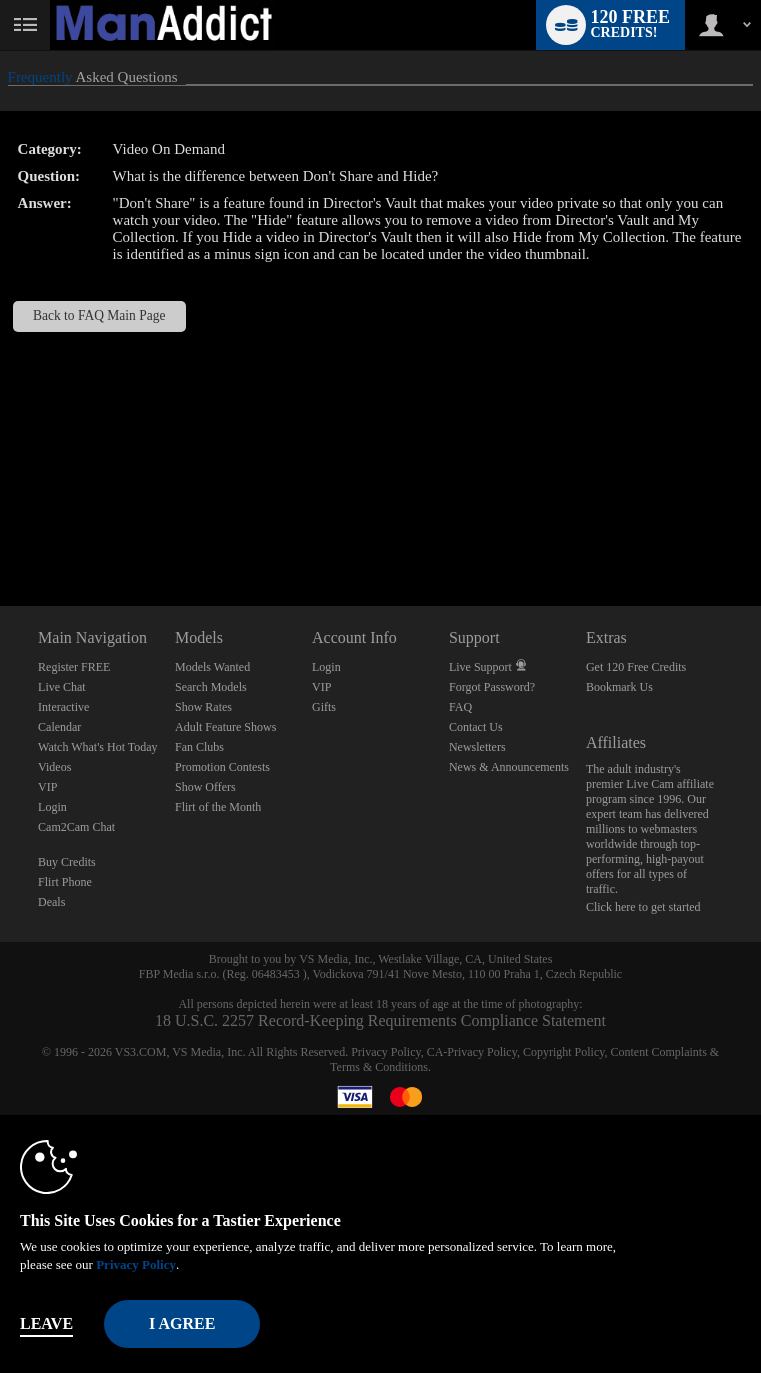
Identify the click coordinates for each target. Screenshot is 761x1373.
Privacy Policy (386, 1052)
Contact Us (476, 727)
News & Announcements (509, 767)
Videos (54, 767)
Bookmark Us (619, 687)
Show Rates (203, 707)
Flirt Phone (65, 882)
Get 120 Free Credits (636, 667)
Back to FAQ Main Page (99, 315)
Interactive (63, 707)
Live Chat (62, 687)
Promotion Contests (222, 767)
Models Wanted (212, 667)
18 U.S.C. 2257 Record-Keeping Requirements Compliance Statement (380, 1020)
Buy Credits (67, 862)
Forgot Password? (492, 687)
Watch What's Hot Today (98, 747)
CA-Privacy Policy (472, 1052)
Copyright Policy (564, 1052)
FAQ (460, 707)
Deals (51, 902)
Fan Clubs (199, 747)
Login (52, 807)
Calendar (59, 727)
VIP (47, 787)
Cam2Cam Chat (76, 827)
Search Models (211, 687)
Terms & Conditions (379, 1067)
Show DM (0, 531)
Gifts (324, 707)
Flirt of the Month (218, 807)
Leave (46, 1323)
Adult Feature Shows (225, 727)
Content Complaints (658, 1052)
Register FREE (74, 667)
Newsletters (477, 747)
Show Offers (205, 787)
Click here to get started (643, 907)
